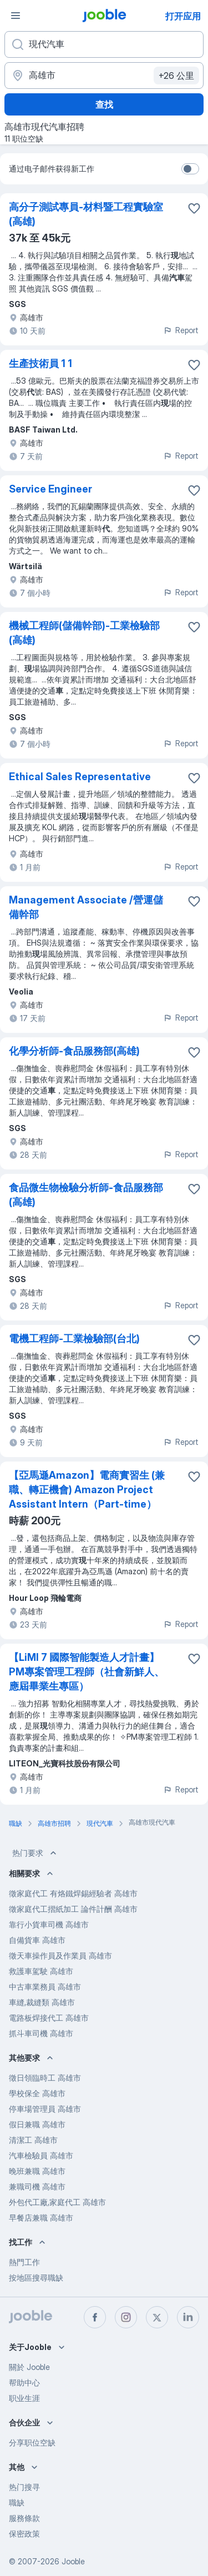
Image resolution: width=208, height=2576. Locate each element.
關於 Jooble (29, 2367)
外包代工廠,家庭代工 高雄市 (57, 2202)
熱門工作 (24, 2262)
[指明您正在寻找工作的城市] (104, 75)
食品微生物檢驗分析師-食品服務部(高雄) (86, 1195)
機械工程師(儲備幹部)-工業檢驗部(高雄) (84, 633)
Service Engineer (50, 489)
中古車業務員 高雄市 (45, 1986)
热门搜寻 (24, 2487)
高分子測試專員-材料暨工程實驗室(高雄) (86, 214)
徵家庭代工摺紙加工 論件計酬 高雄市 (73, 1909)
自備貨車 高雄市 (37, 1940)
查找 (104, 104)
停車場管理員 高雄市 (45, 2108)
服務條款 (24, 2518)
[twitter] (157, 2317)
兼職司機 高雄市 (37, 2186)
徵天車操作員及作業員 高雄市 (60, 1955)
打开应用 (183, 16)
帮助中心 (24, 2382)
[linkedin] (188, 2317)
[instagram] (126, 2317)
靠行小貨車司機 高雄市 (49, 1924)
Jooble (73, 2561)
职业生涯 (24, 2398)
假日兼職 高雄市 (37, 2124)
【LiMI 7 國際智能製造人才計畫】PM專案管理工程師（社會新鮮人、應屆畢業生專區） (86, 1671)
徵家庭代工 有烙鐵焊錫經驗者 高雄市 (73, 1893)
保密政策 (24, 2533)
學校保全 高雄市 (37, 2093)
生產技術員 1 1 (40, 363)
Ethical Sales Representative (80, 776)
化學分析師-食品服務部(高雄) (74, 1051)
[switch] (190, 168)
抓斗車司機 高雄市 (41, 2033)
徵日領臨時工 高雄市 (45, 2077)
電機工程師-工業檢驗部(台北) (74, 1338)
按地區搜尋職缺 (36, 2277)
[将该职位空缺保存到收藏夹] (194, 208)
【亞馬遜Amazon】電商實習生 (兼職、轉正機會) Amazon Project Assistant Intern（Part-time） (87, 1489)
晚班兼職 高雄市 (37, 2171)
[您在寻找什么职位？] (104, 44)
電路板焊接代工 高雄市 (49, 2017)
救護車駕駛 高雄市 (41, 1971)
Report (181, 330)
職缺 (16, 2502)
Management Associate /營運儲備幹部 (86, 907)
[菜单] (15, 15)
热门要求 (35, 1853)
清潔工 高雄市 (33, 2140)
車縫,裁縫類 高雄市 (42, 2002)
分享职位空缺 (32, 2442)
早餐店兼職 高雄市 (41, 2217)
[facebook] (95, 2317)
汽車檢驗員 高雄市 (41, 2155)
